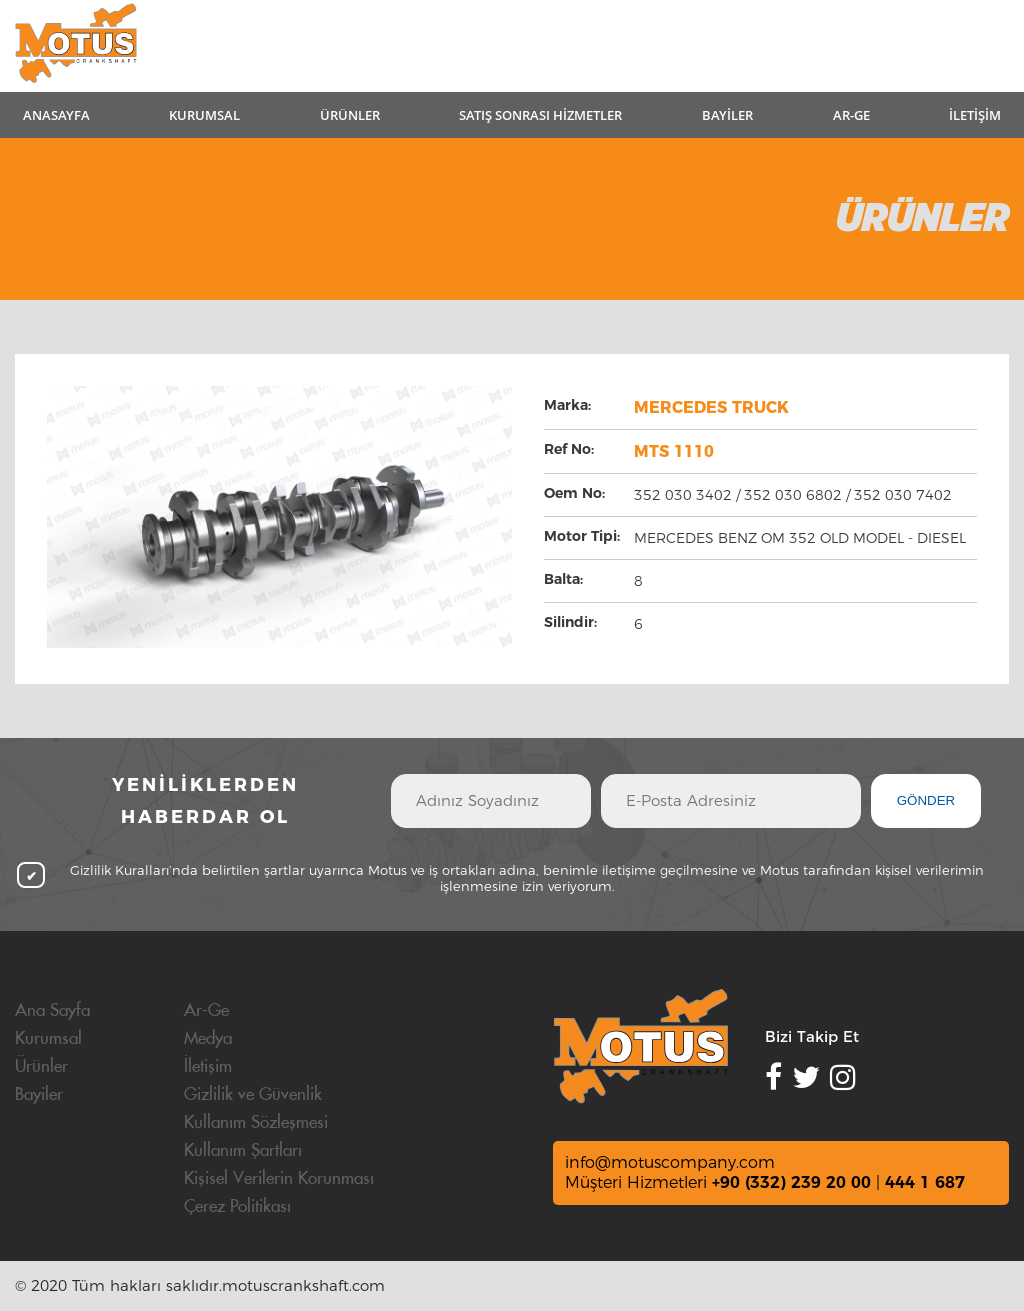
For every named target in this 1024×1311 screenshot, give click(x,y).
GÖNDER (926, 800)
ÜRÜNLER (350, 115)
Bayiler (39, 1095)
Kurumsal (48, 1039)
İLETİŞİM (975, 115)
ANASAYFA (56, 115)
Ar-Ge (206, 1011)
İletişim (208, 1067)
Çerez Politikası (237, 1207)
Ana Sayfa (52, 1011)
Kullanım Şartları (243, 1151)
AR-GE (851, 115)
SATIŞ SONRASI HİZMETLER (540, 115)
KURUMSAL (204, 115)
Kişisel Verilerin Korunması (279, 1179)
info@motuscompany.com (670, 1162)
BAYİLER (727, 115)
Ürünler (41, 1067)
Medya (208, 1039)
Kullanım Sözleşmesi (256, 1123)
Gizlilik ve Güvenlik (253, 1095)
